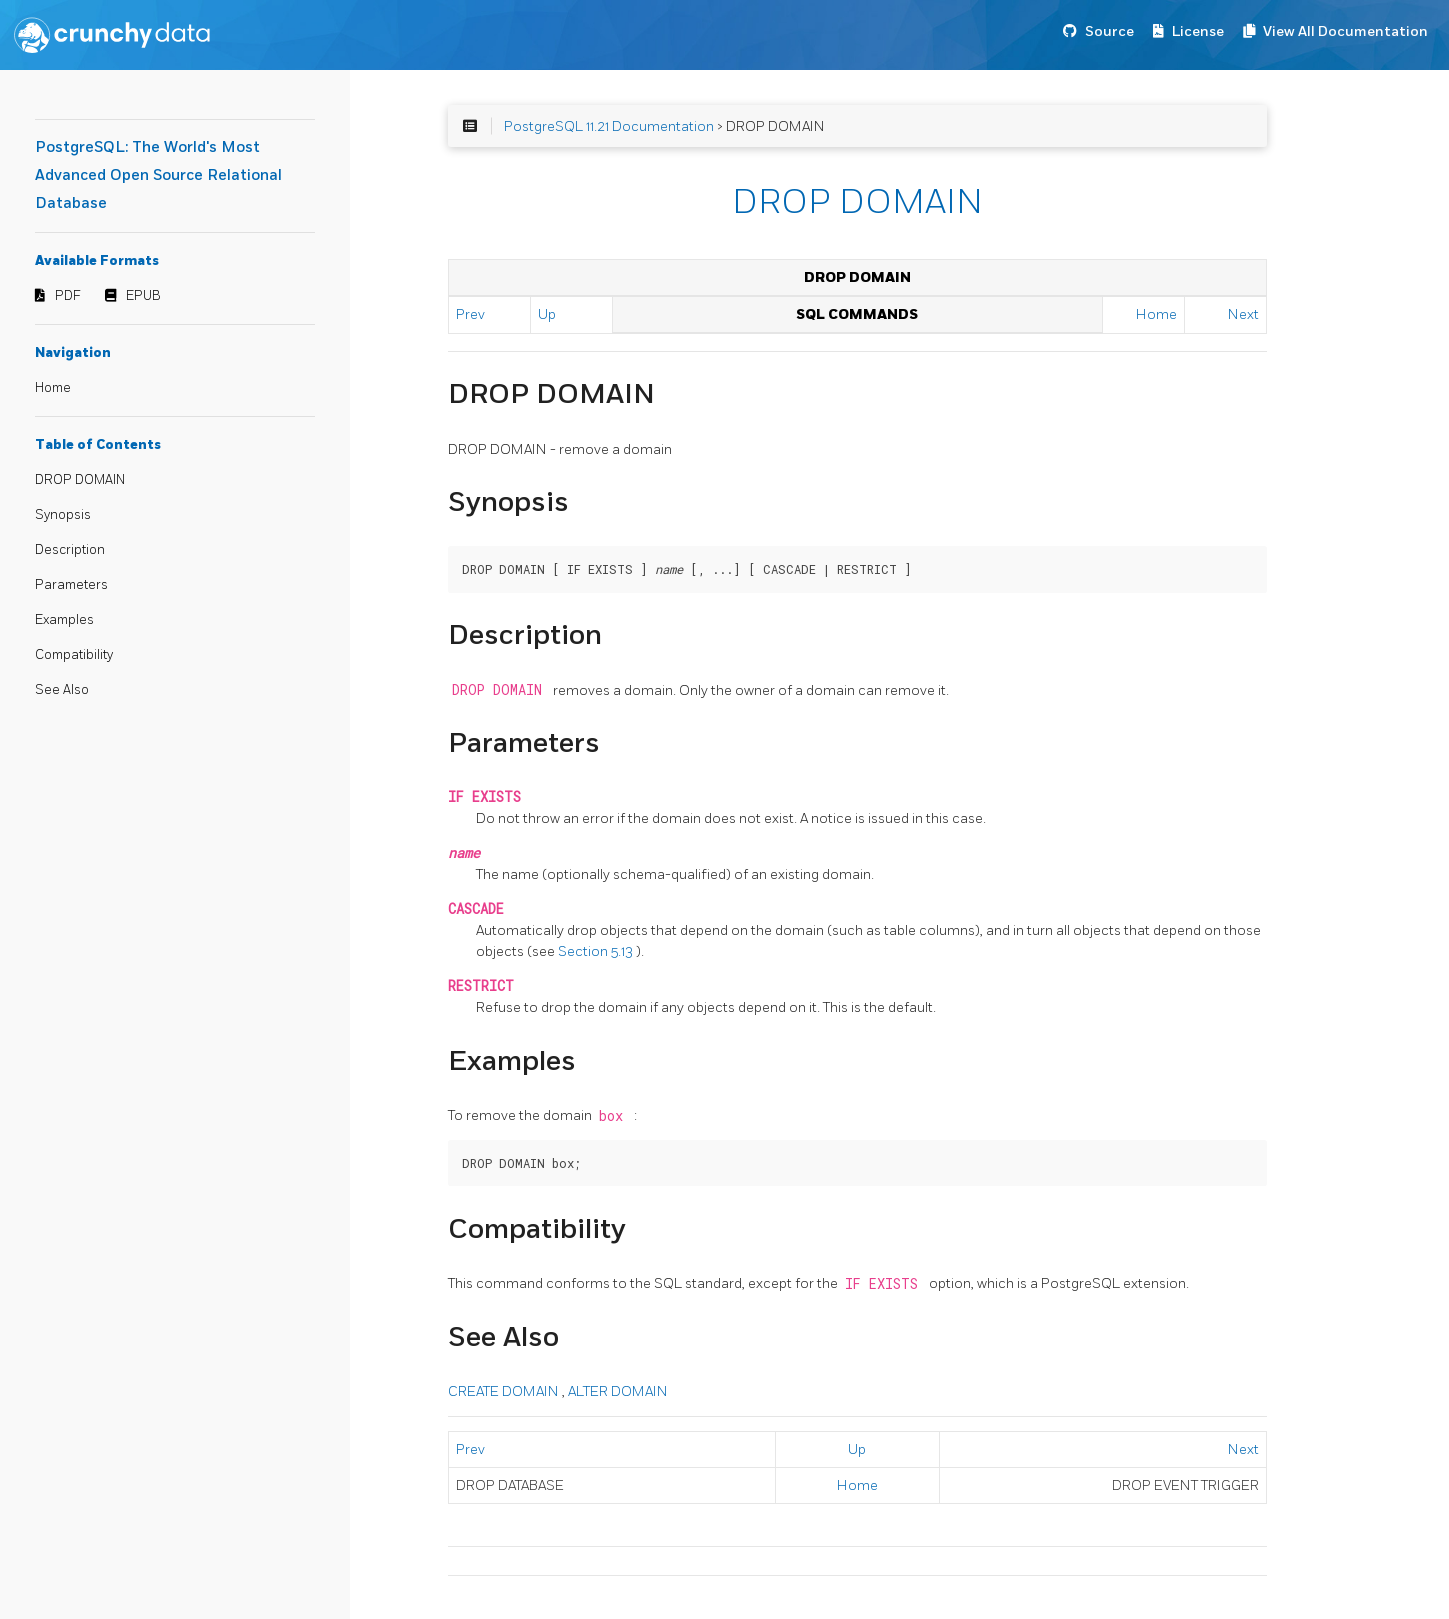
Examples (64, 620)
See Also (62, 690)
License (1198, 31)
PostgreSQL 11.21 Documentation (609, 126)
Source (1109, 31)
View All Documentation (1345, 31)
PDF (68, 296)
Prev (470, 314)
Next (1243, 314)
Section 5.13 (597, 951)
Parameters (71, 585)
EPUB (143, 296)
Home (53, 388)
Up (547, 314)
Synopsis (63, 515)
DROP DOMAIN (80, 480)
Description (70, 550)
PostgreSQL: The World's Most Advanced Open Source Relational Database (158, 175)
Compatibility (74, 655)
